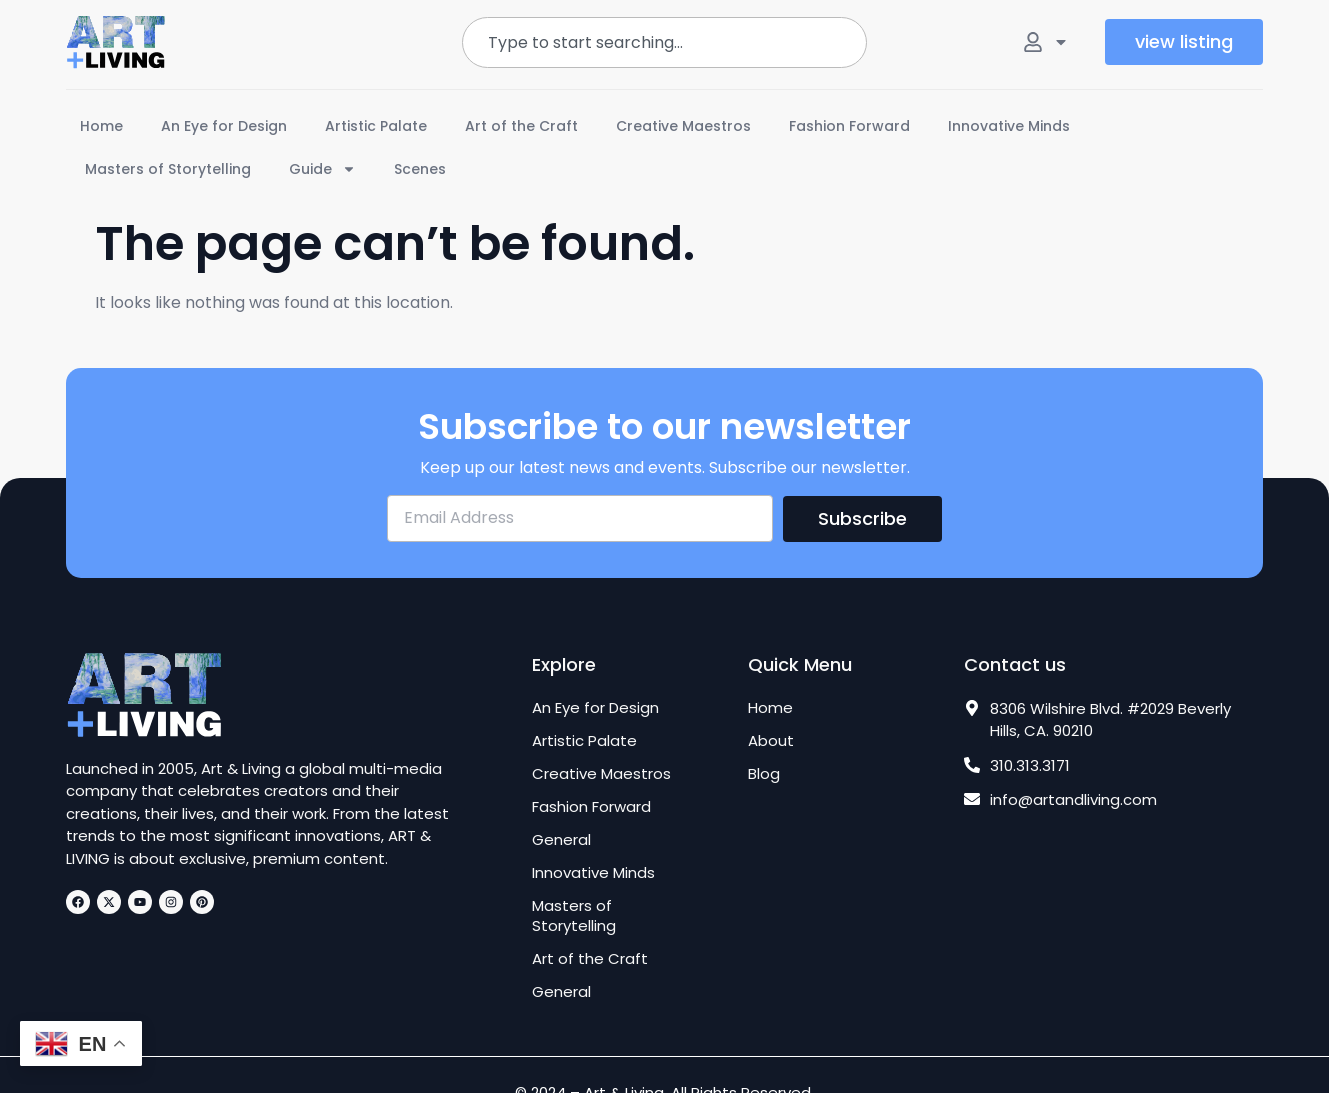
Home (101, 126)
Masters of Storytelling (168, 169)
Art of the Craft (521, 126)
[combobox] (664, 42)
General (561, 840)
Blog (764, 774)
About (771, 741)
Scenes (420, 169)
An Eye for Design (224, 126)
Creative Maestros (683, 126)
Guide (322, 169)
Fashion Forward (849, 126)
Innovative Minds (1009, 126)
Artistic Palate (376, 126)
